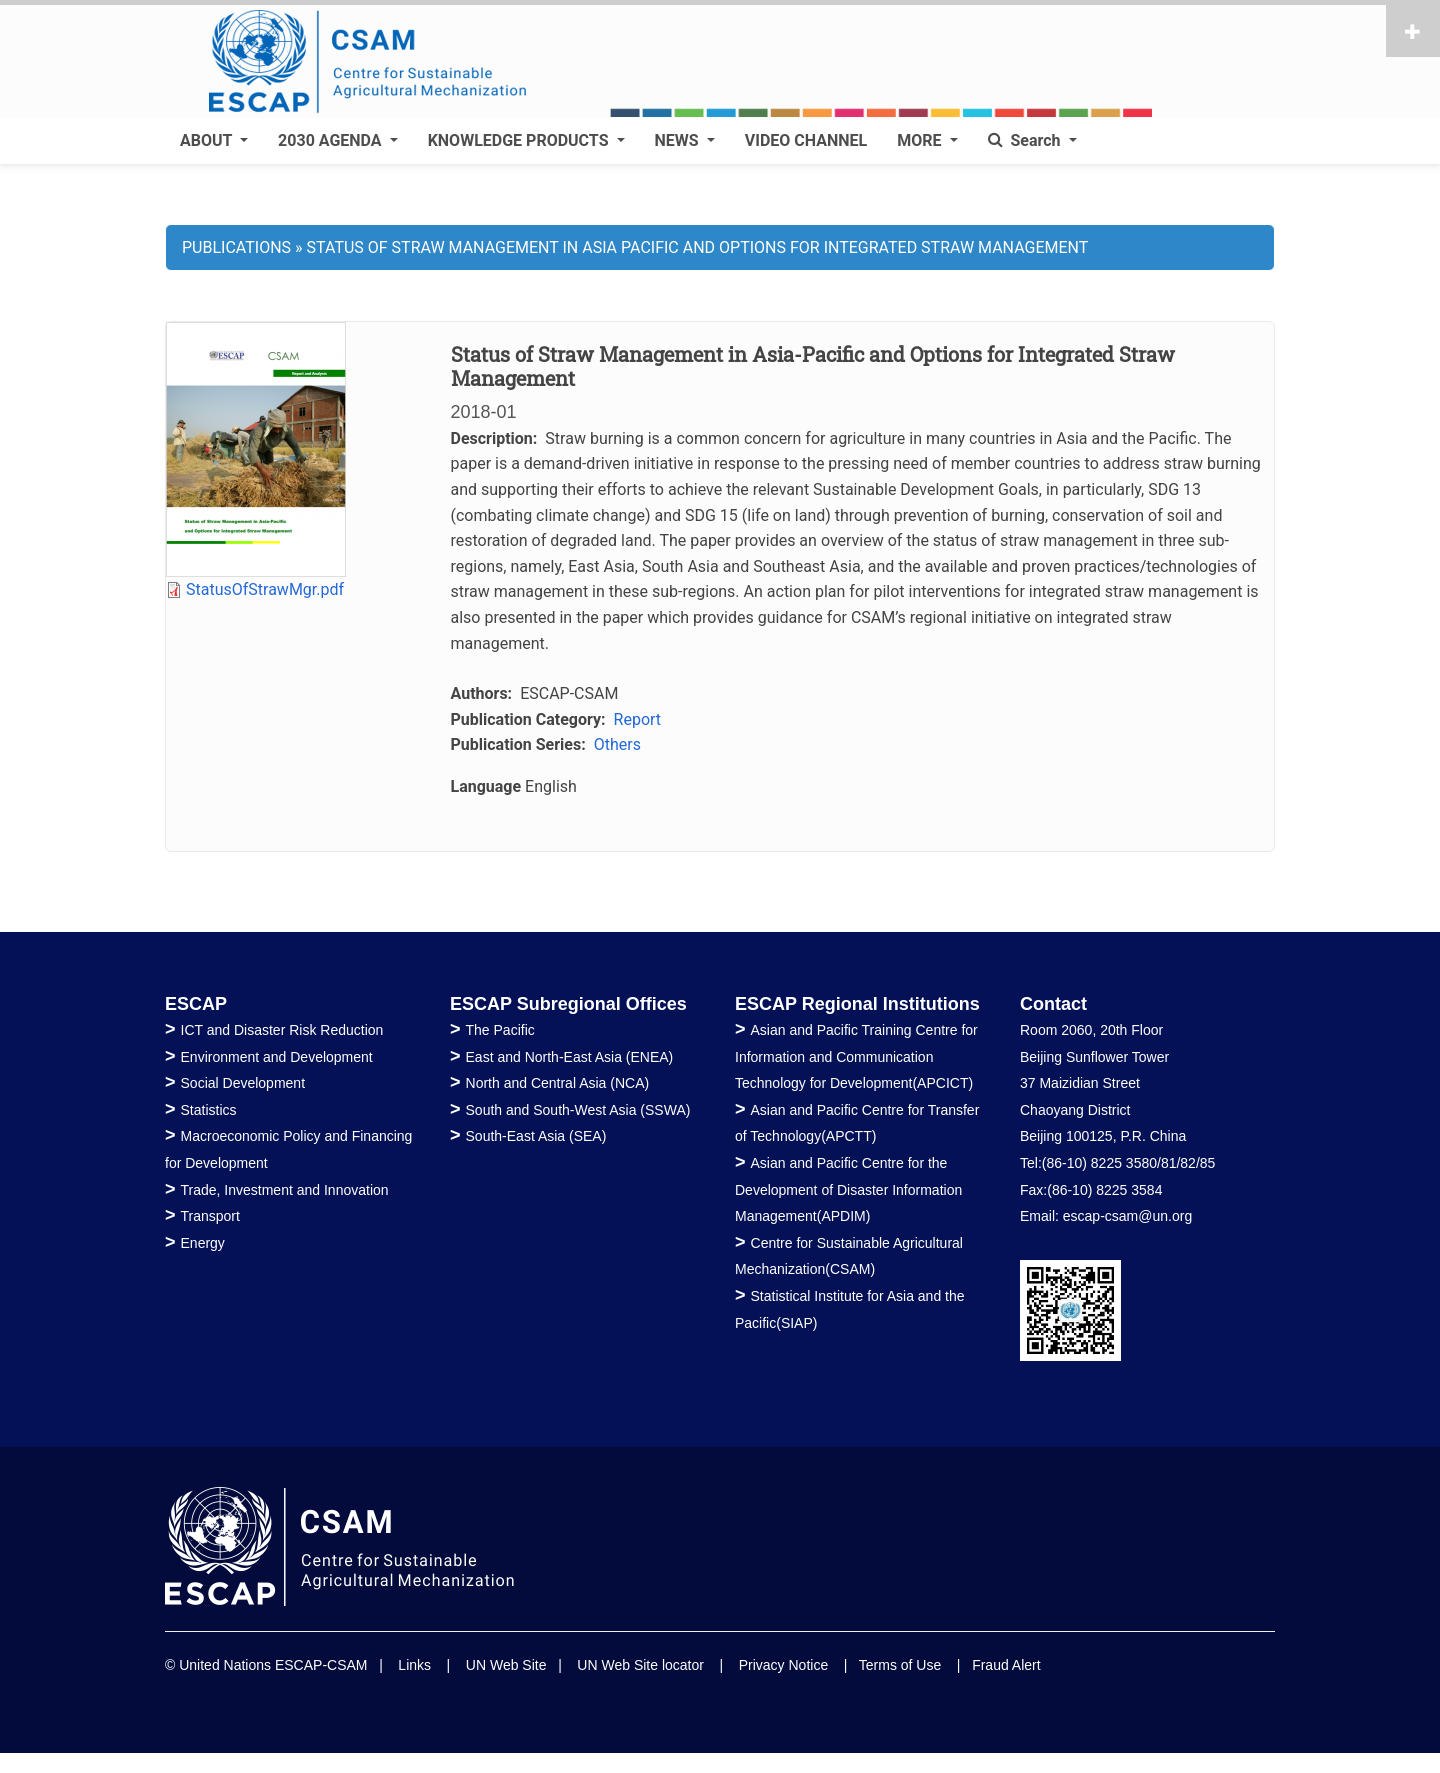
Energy (203, 1243)
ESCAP (196, 1004)
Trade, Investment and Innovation (285, 1190)
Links (414, 1665)
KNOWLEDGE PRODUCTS (520, 140)
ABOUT (208, 140)
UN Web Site (506, 1665)
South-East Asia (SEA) (536, 1136)
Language (486, 786)
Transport (210, 1216)
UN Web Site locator (640, 1665)
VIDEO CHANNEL (806, 140)
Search (1026, 140)
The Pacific (500, 1030)
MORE (921, 140)
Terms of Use (900, 1665)
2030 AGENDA (331, 140)
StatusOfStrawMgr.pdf (265, 589)
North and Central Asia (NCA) (558, 1083)
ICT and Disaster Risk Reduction (282, 1030)
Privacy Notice (783, 1665)
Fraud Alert (1006, 1665)
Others (617, 744)
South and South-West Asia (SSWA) (578, 1110)
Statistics (209, 1110)
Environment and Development (277, 1057)
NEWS (679, 140)
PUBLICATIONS (236, 247)
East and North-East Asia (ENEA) (570, 1057)
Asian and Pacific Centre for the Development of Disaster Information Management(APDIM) (848, 1189)
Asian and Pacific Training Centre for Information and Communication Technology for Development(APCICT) (856, 1056)
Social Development (243, 1083)
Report (638, 719)
